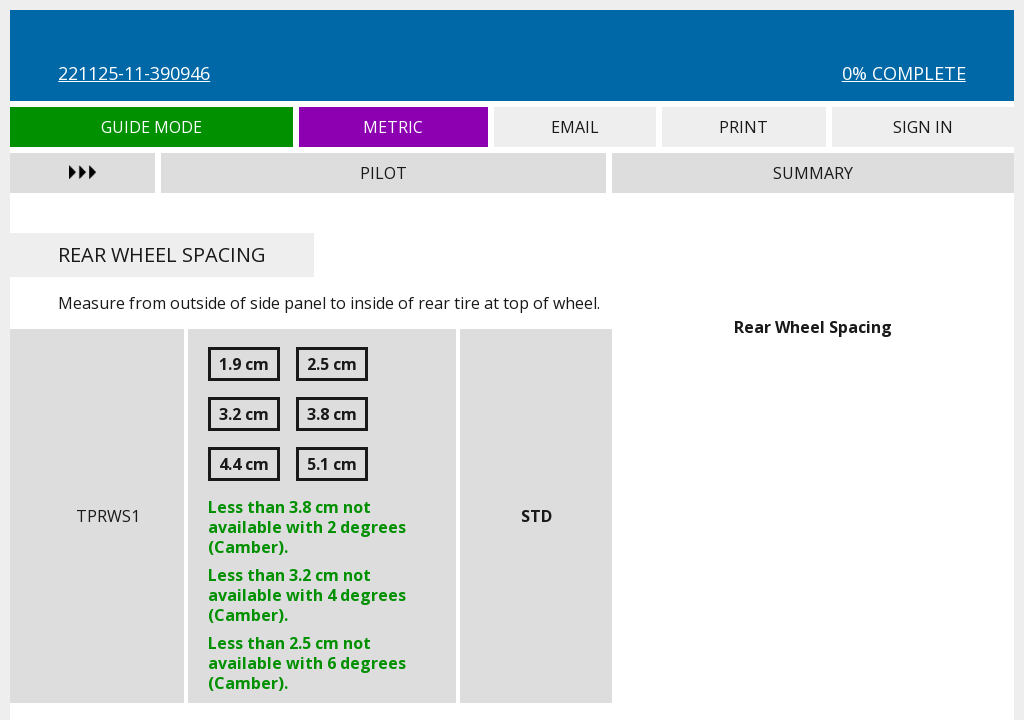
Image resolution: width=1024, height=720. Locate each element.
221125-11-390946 (134, 73)
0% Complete (904, 73)
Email (575, 127)
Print (744, 127)
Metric (393, 127)
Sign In (923, 127)
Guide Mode (151, 127)
